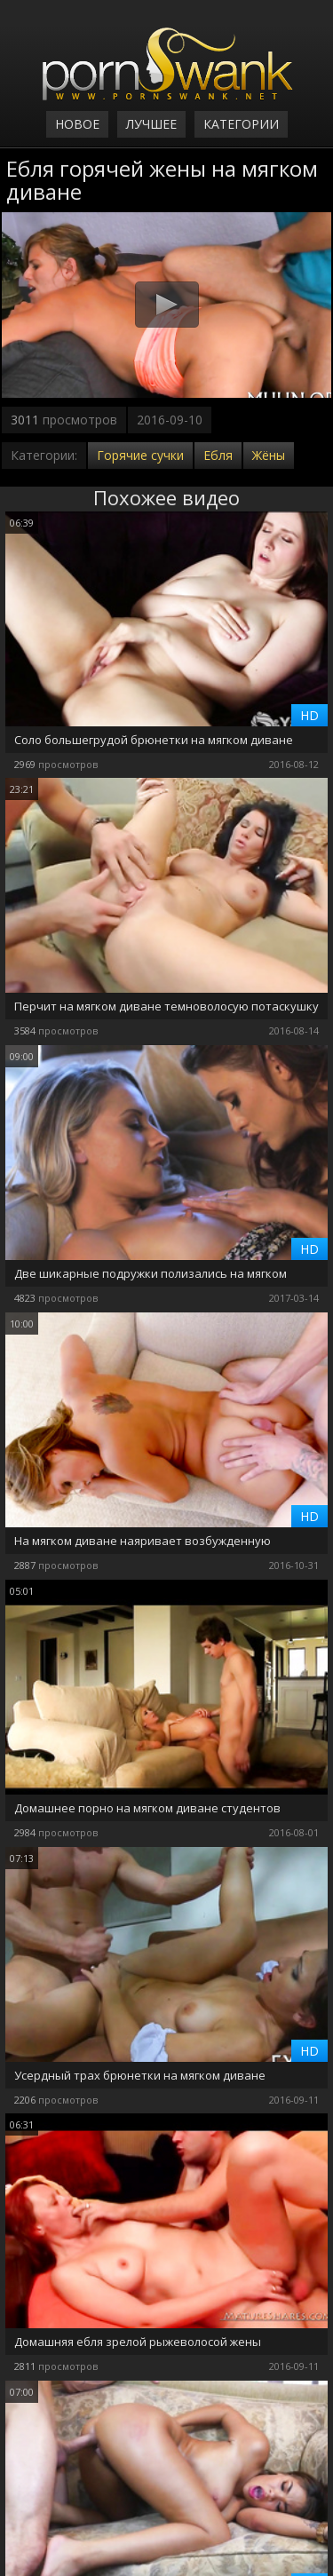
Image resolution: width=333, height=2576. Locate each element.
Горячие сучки (140, 455)
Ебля (218, 455)
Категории (241, 123)
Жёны (268, 455)
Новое (77, 123)
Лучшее (151, 123)
